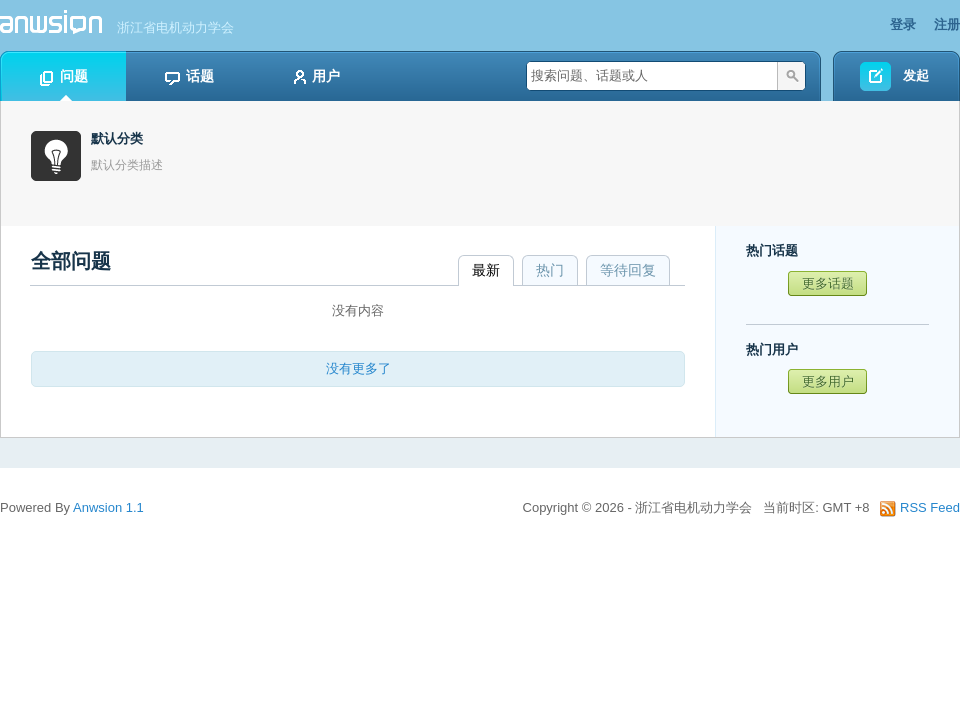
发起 (916, 75)
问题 (63, 77)
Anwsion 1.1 (108, 507)
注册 (947, 24)
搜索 (791, 76)
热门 (550, 270)
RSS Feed (920, 507)
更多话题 (828, 283)
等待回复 (628, 270)
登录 (903, 24)
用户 (315, 77)
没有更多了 (358, 368)
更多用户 (828, 381)
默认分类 (117, 138)
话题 (189, 77)
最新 (486, 270)
